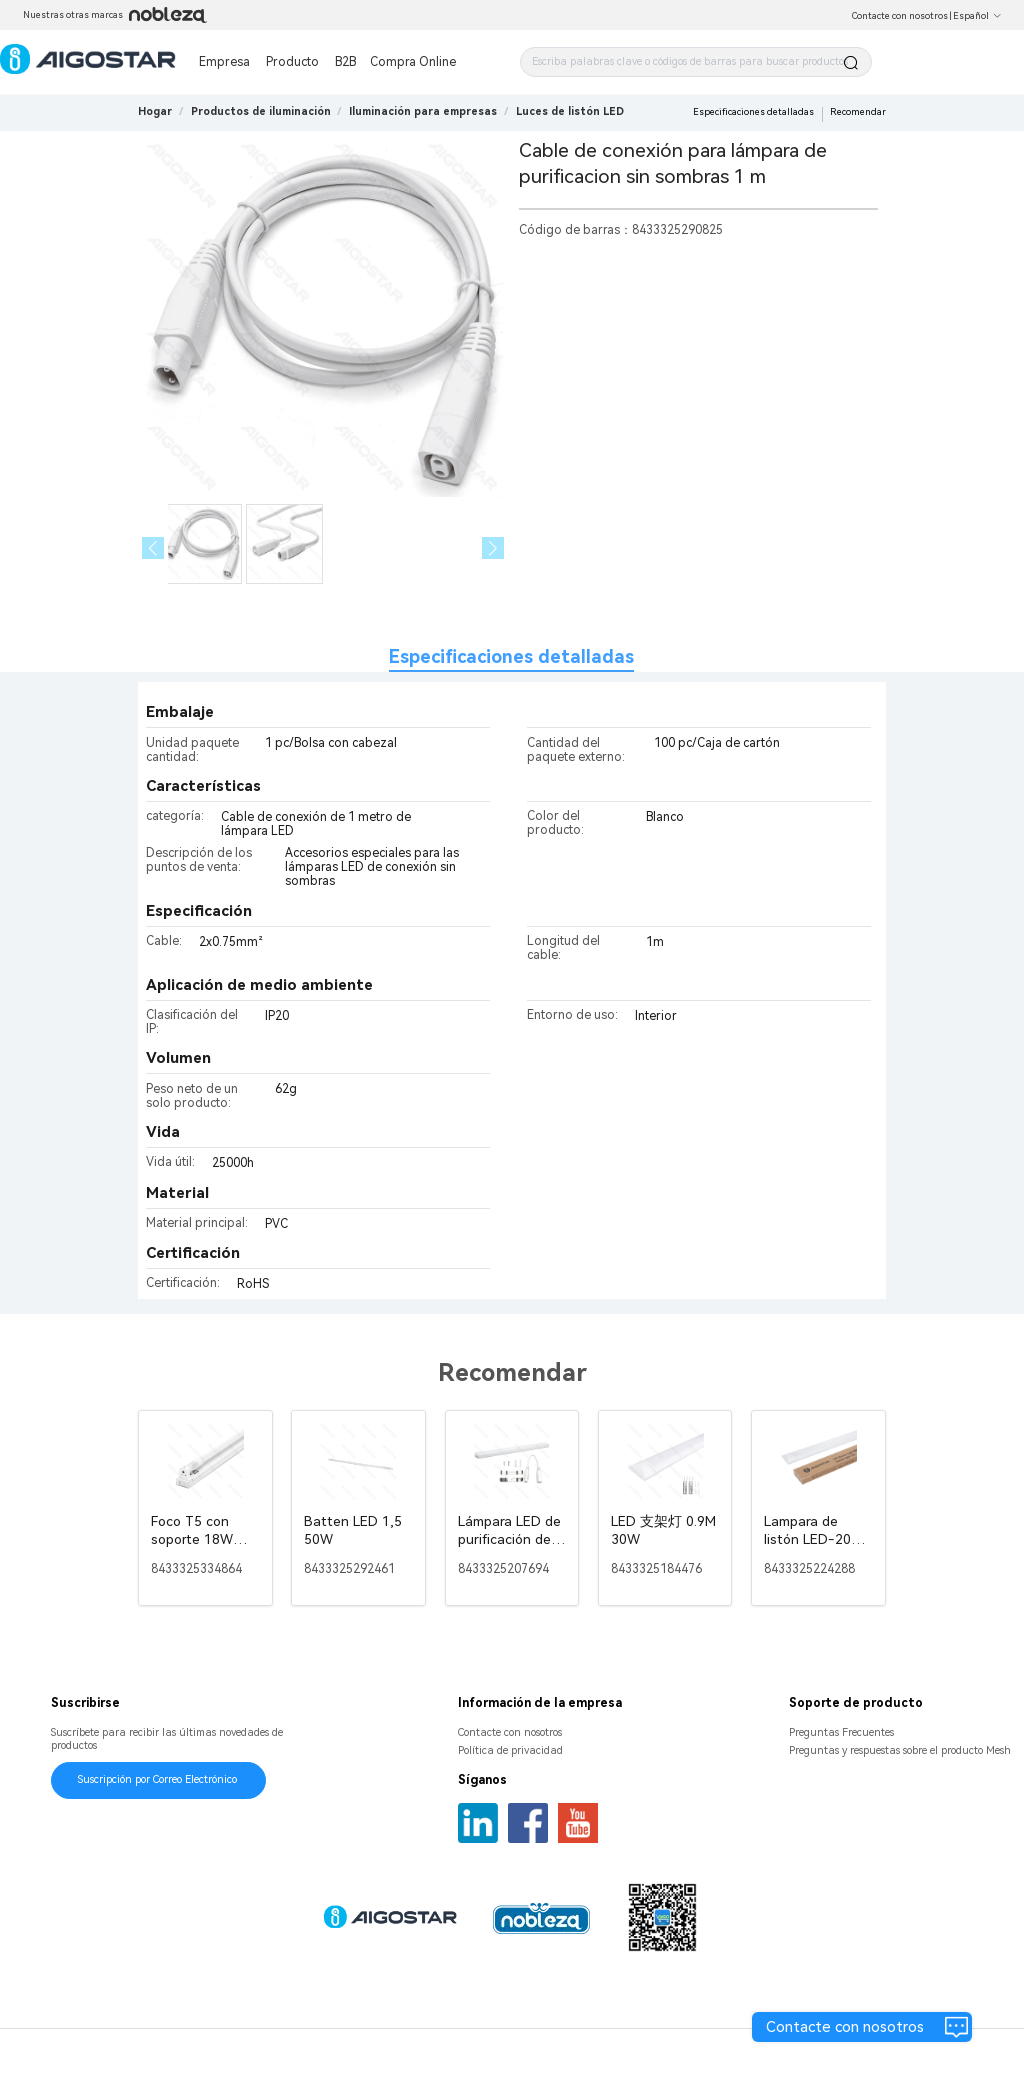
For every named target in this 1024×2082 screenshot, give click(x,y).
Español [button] (977, 16)
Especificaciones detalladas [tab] (511, 656)
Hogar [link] (155, 111)
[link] (261, 111)
